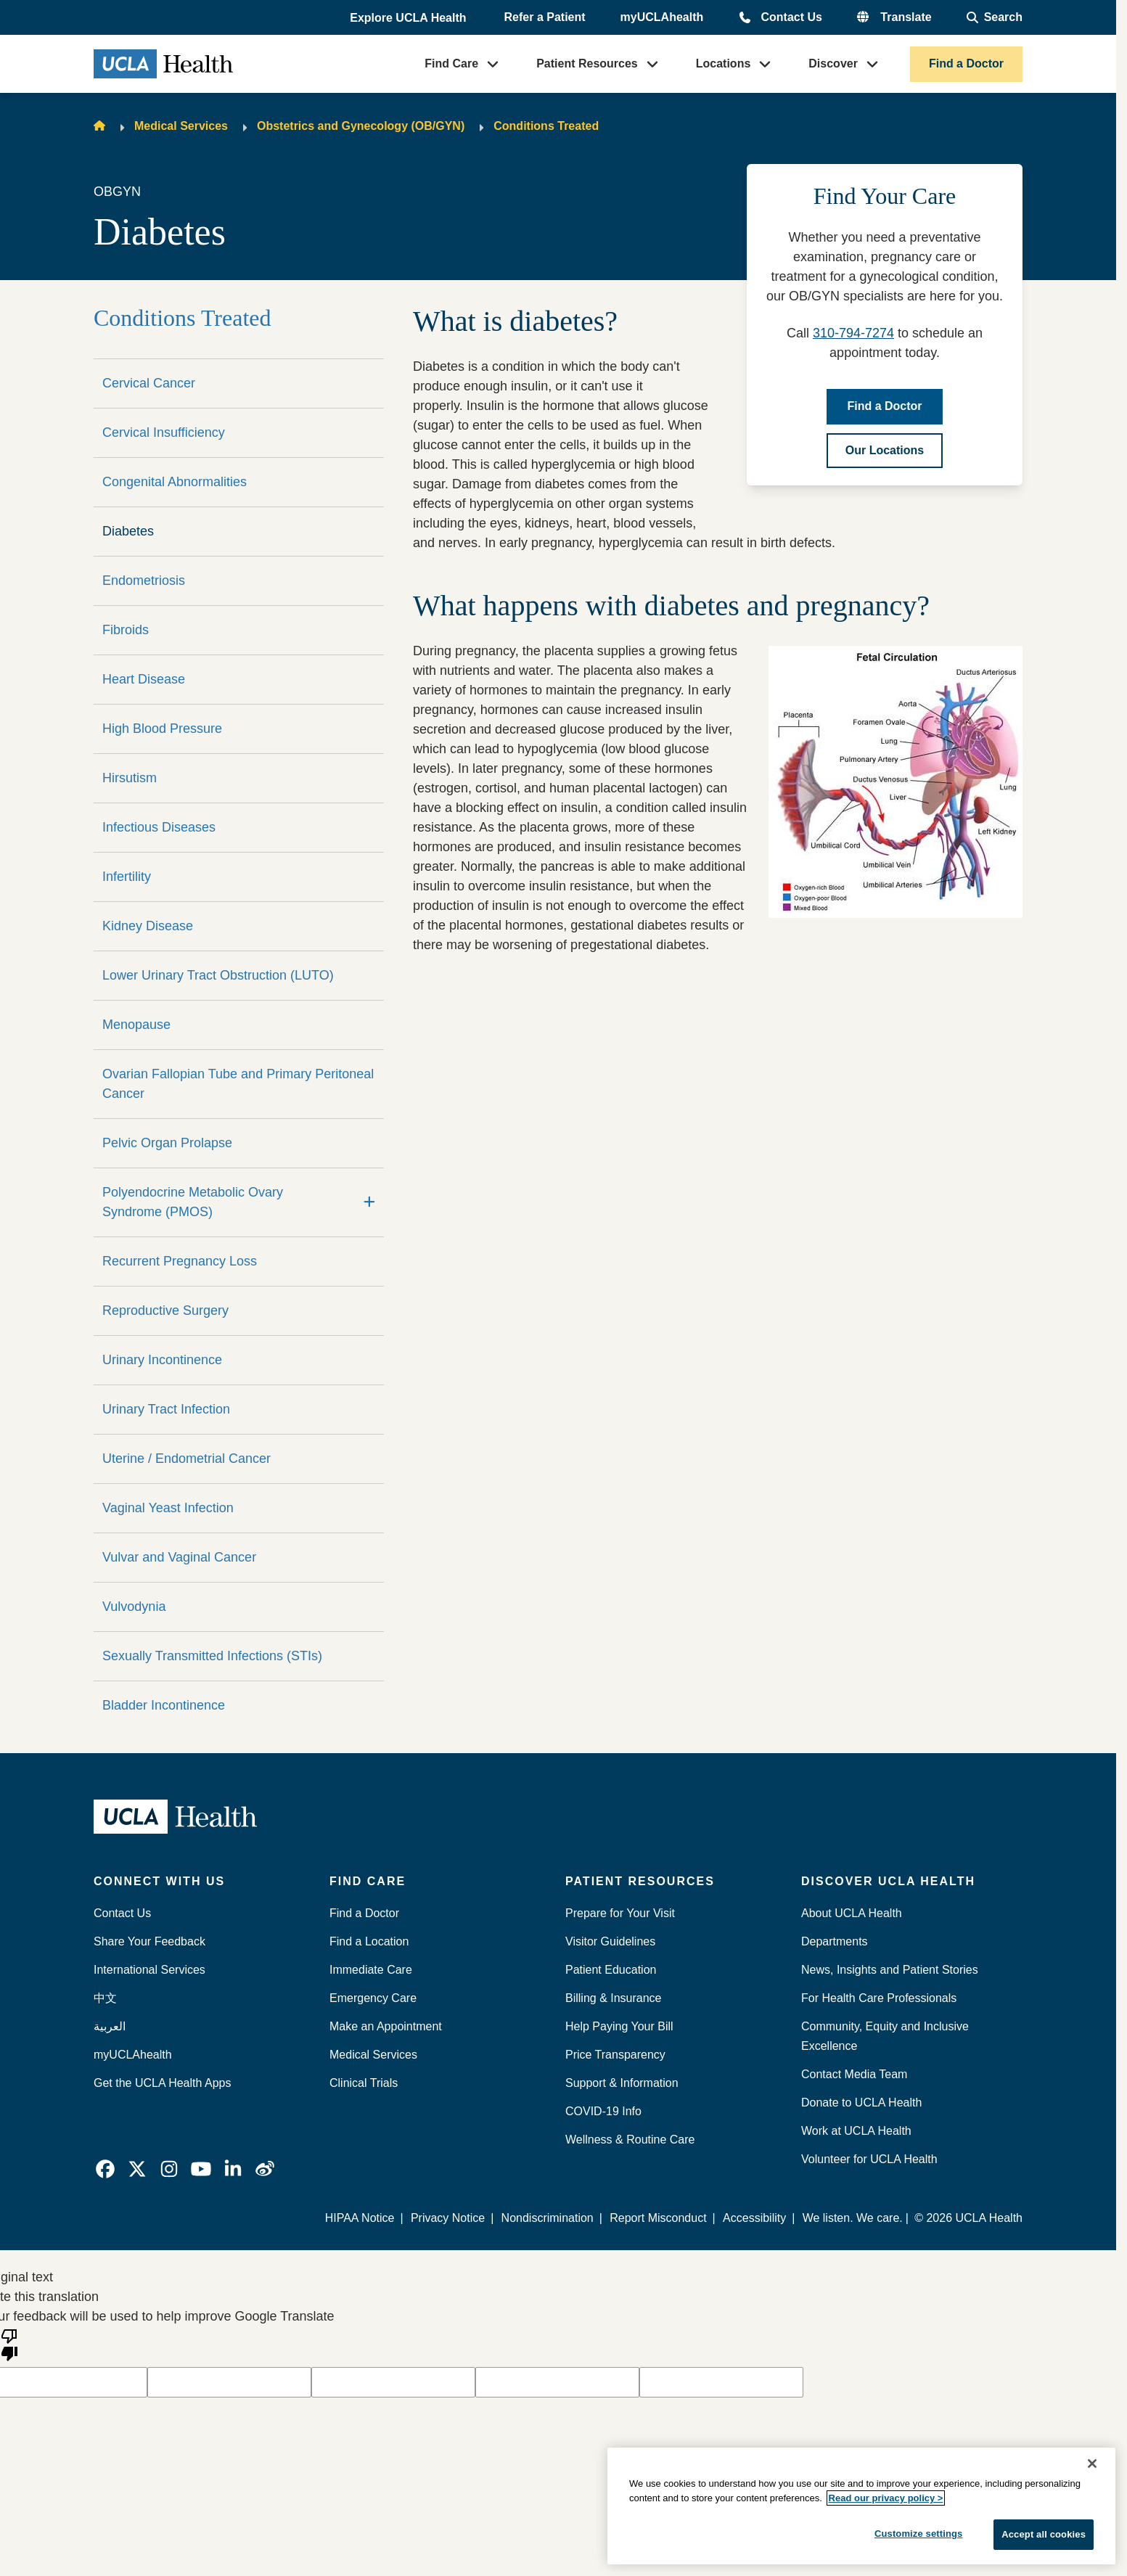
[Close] (1092, 2463)
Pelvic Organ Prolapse (167, 1143)
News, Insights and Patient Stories (889, 1970)
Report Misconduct (658, 2218)
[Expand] (369, 1202)
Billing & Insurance (613, 1998)
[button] (409, 18)
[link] (105, 2169)
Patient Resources (587, 63)
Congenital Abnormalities (174, 482)
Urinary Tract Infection (166, 1409)
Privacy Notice (448, 2218)
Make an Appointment (385, 2026)
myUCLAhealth (662, 17)
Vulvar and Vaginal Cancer (179, 1557)
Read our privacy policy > (886, 2498)
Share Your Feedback (149, 1941)
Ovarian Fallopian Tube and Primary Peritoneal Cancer (238, 1084)
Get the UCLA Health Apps (162, 2083)
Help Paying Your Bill (619, 2026)
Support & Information (622, 2083)
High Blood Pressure (162, 728)
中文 (105, 1998)
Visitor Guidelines (610, 1941)
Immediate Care (370, 1970)
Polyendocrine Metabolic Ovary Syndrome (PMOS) (192, 1202)
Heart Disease (143, 679)
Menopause (136, 1024)
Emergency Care (373, 1998)
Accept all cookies (1043, 2534)
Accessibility (754, 2218)
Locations (723, 63)
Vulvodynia (133, 1606)
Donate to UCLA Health (861, 2102)
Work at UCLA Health (856, 2131)
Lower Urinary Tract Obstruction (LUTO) (218, 975)
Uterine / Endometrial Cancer (186, 1458)
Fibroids (125, 630)
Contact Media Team (854, 2074)
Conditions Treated (546, 126)
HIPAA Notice (360, 2218)
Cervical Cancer (148, 383)
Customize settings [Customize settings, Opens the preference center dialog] (918, 2533)
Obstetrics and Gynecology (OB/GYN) (360, 126)
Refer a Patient (545, 17)
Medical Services (181, 126)
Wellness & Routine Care (629, 2139)
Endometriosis (143, 580)
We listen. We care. (853, 2218)
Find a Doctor (966, 63)
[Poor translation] (9, 2343)
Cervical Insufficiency (163, 432)
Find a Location (369, 1941)
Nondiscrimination (547, 2218)
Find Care (451, 63)
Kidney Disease (147, 926)
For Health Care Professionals (878, 1998)
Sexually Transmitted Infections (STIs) (212, 1656)
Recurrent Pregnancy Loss (179, 1261)
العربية (110, 2026)
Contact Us (791, 17)
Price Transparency (615, 2054)
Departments (834, 1941)
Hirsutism (129, 778)
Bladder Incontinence (163, 1705)
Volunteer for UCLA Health (869, 2159)
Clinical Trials (363, 2083)
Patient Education (610, 1970)
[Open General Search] (995, 17)
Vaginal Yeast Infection (168, 1508)
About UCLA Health (851, 1913)
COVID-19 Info (603, 2111)
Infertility (126, 876)
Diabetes (128, 531)
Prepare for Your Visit (620, 1913)
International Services (149, 1970)
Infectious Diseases (159, 827)
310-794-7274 (853, 333)
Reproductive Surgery (165, 1310)
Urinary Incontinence (162, 1360)
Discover (833, 63)
